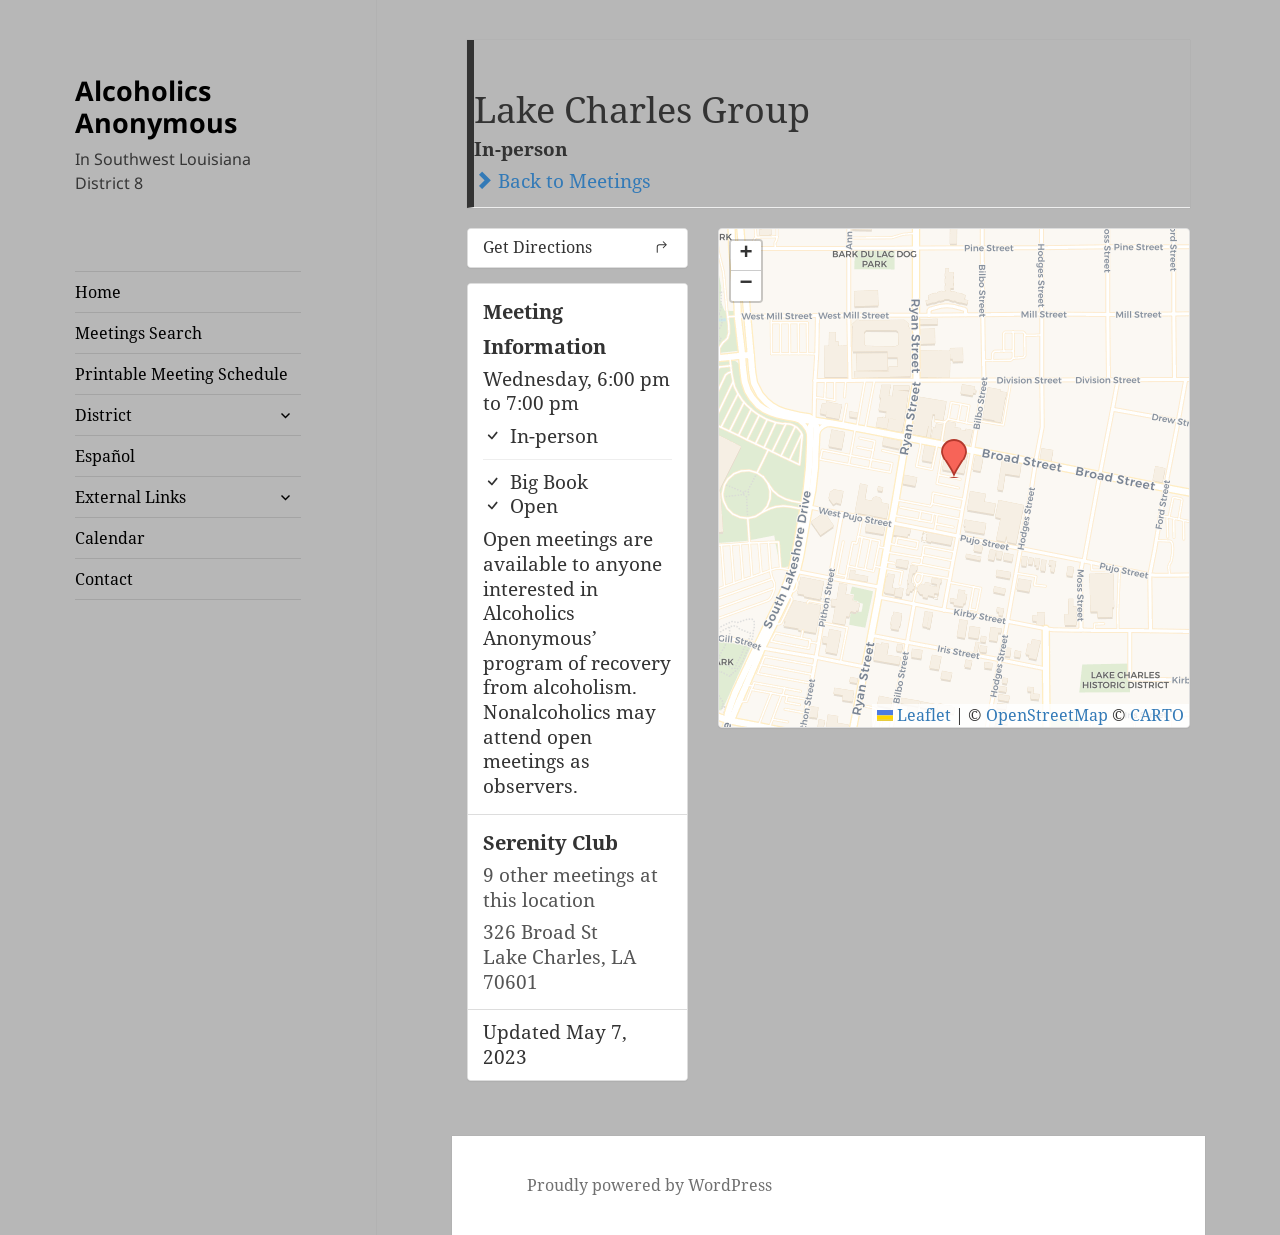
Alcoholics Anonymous (156, 106)
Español (105, 456)
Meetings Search (138, 333)
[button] (947, 445)
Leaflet (914, 715)
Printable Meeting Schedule (181, 374)
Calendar (110, 538)
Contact (104, 579)
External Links (130, 497)
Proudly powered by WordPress (649, 1185)
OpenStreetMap (1047, 715)
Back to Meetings (562, 181)
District (103, 415)
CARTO (1157, 715)
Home (98, 292)
